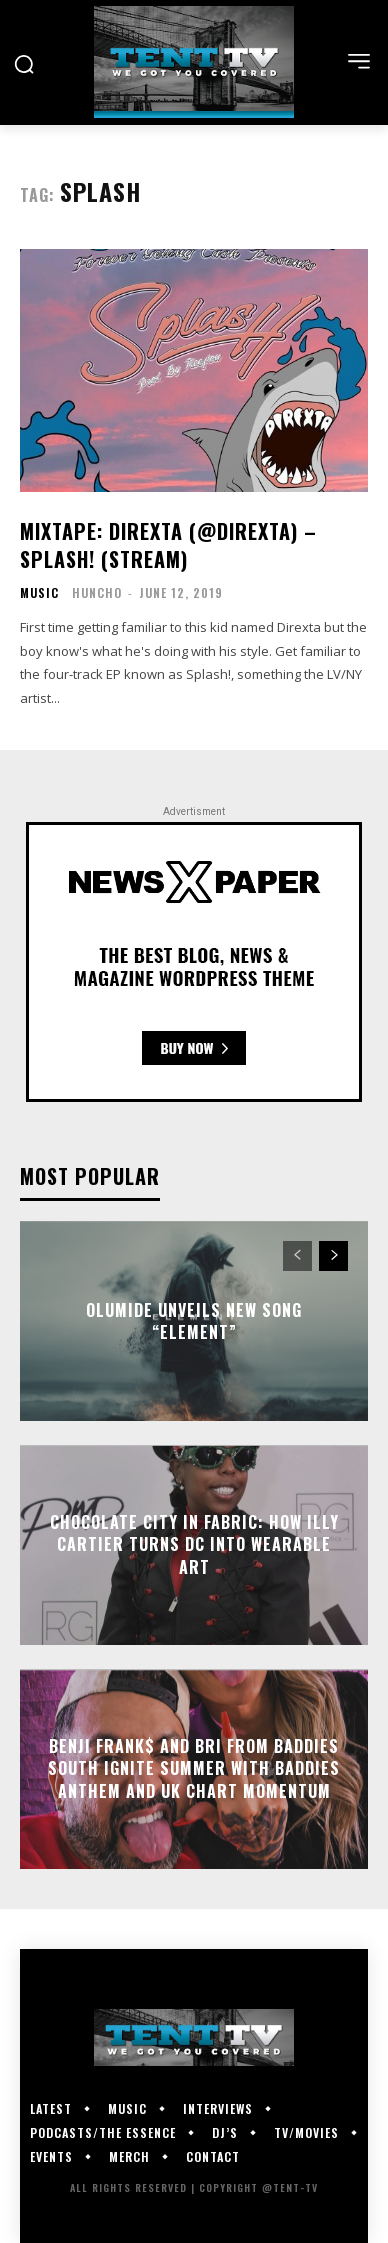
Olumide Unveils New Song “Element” (194, 1321)
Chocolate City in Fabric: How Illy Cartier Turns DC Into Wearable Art (194, 1544)
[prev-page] (297, 1256)
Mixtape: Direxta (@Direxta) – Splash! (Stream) (168, 545)
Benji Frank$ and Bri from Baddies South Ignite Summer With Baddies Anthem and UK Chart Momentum (194, 1768)
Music (39, 593)
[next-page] (333, 1256)
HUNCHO (97, 592)
